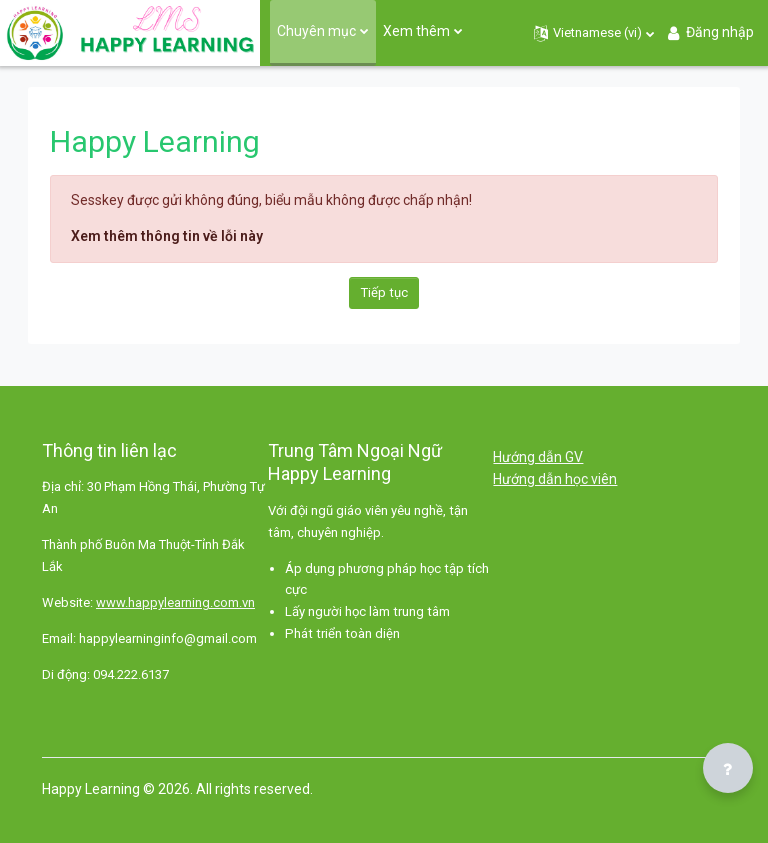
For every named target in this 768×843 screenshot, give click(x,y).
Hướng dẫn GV (538, 457)
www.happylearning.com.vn (175, 602)
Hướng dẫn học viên (555, 479)
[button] (594, 33)
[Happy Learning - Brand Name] (130, 33)
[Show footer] (728, 768)
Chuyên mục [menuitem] (316, 31)
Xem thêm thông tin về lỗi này (167, 236)
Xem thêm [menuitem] (416, 31)
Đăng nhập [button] (709, 32)
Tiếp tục (384, 292)
